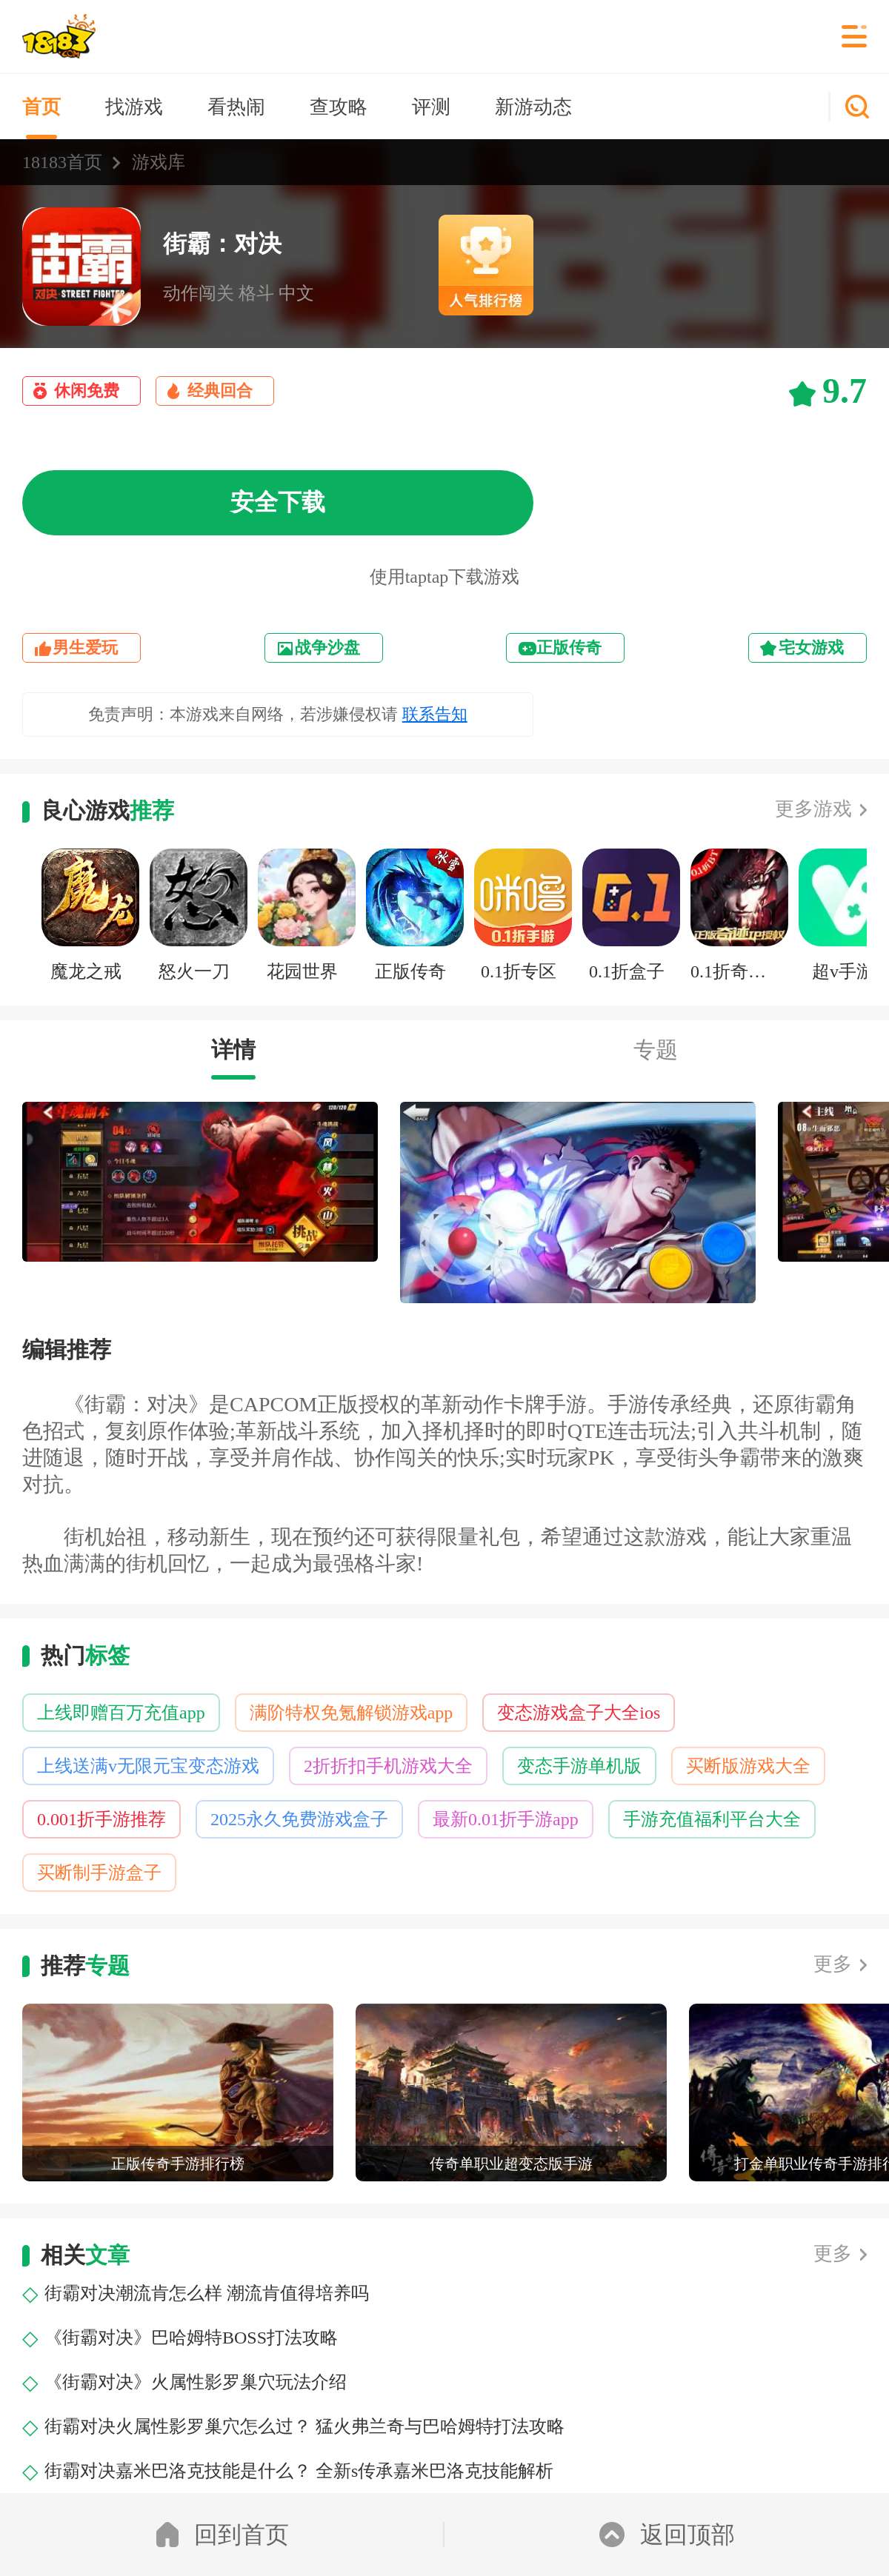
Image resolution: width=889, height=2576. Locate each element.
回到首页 (222, 2534)
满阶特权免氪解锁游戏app (351, 1712)
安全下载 (277, 502)
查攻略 (338, 107)
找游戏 (134, 107)
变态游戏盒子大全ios (578, 1712)
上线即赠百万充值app (121, 1712)
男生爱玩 (85, 647)
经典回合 (220, 390)
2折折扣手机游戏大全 (388, 1766)
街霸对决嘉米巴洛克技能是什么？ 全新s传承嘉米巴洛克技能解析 (298, 2470)
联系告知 (434, 714)
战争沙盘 (327, 647)
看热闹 (236, 107)
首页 (41, 107)
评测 (431, 107)
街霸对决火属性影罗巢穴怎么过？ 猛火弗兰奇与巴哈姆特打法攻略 (304, 2426)
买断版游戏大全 (748, 1766)
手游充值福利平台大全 (712, 1819)
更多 (832, 1964)
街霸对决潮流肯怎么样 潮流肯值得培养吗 (206, 2293)
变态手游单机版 (579, 1766)
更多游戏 (813, 809)
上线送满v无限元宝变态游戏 (148, 1766)
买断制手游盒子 (99, 1872)
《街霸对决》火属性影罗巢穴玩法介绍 (195, 2382)
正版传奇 (569, 647)
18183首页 (62, 162)
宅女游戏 (811, 647)
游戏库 (158, 162)
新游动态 (533, 107)
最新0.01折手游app (506, 1819)
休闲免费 (86, 390)
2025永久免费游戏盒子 (299, 1819)
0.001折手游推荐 (101, 1819)
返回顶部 (667, 2534)
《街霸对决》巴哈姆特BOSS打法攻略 (191, 2337)
